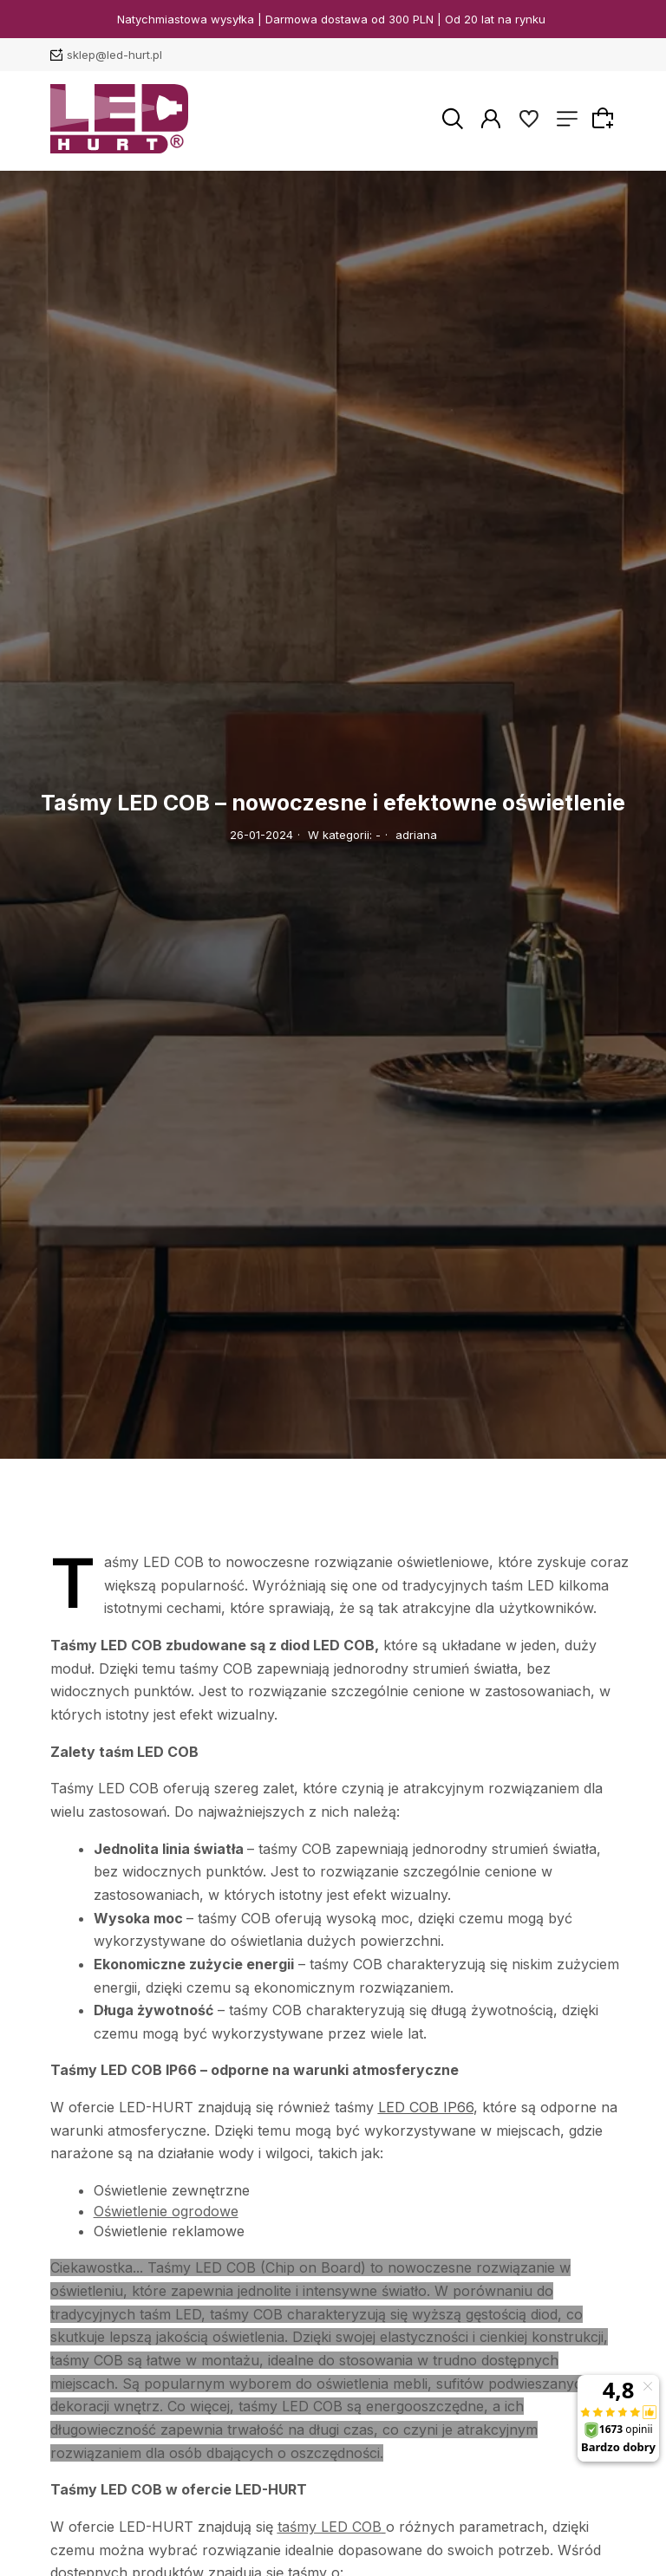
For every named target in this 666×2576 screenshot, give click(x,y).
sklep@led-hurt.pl (114, 55)
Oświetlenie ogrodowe (166, 2211)
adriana (416, 835)
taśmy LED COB (330, 2526)
